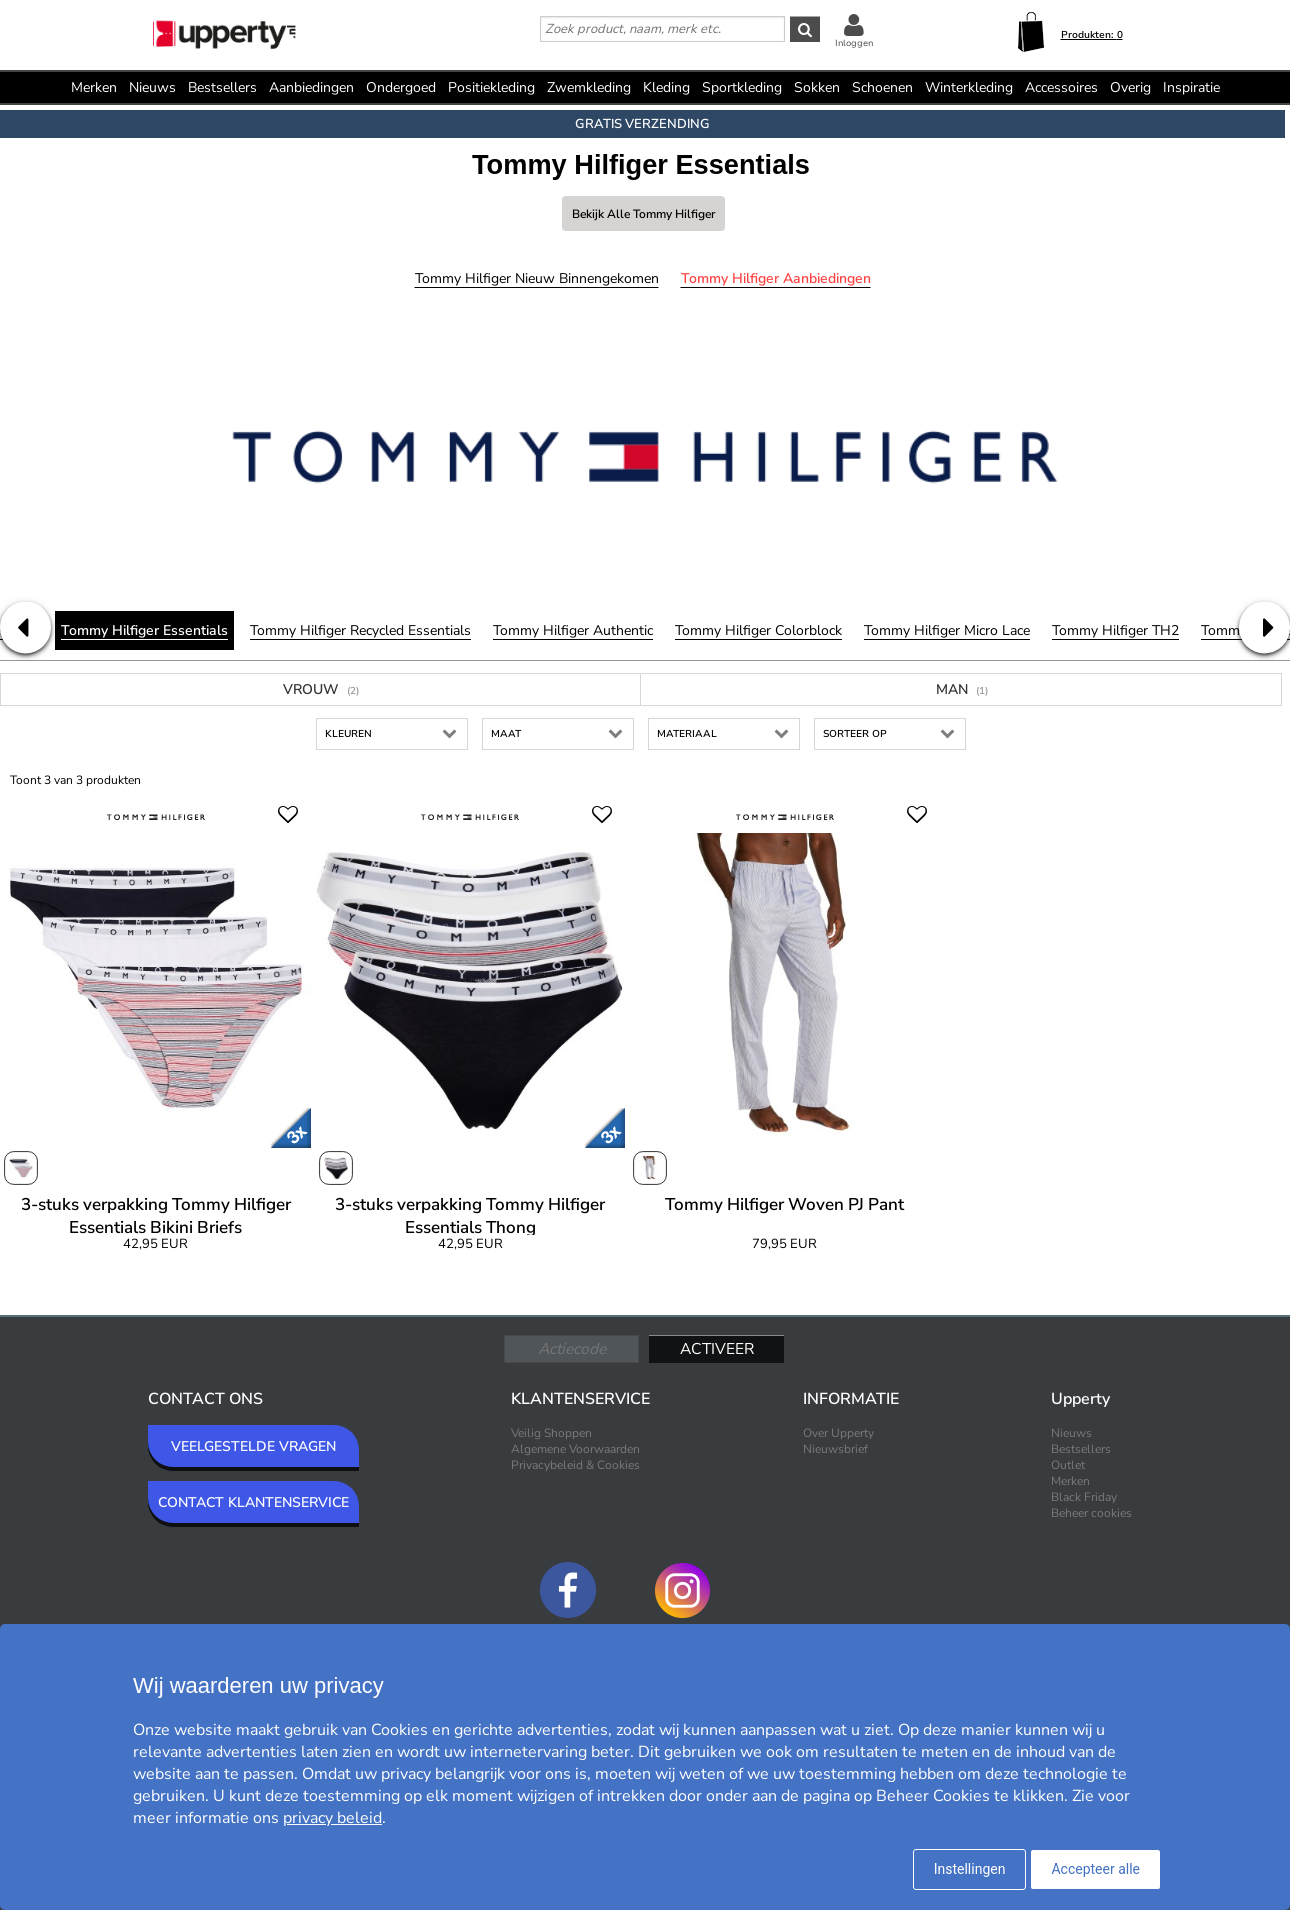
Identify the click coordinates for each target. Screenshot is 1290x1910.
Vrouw (321, 689)
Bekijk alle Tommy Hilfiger (643, 214)
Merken (94, 87)
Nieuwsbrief (835, 1449)
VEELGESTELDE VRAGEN (253, 1446)
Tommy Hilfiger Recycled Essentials (360, 630)
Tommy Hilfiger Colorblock (758, 630)
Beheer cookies (1091, 1513)
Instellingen (970, 1869)
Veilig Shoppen (551, 1433)
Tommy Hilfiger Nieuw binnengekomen (537, 278)
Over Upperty (838, 1433)
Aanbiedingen (311, 87)
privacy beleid (332, 1818)
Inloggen (854, 43)
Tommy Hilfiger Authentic (573, 630)
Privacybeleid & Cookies (575, 1465)
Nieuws (152, 87)
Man (962, 689)
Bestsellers (222, 87)
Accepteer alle (1095, 1869)
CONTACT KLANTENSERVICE (253, 1502)
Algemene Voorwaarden (575, 1449)
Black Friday (1084, 1497)
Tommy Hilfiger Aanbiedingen (776, 278)
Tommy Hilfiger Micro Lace (947, 630)
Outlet (1068, 1465)
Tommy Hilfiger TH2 (1115, 630)
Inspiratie (1191, 87)
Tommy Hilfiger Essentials (144, 630)
